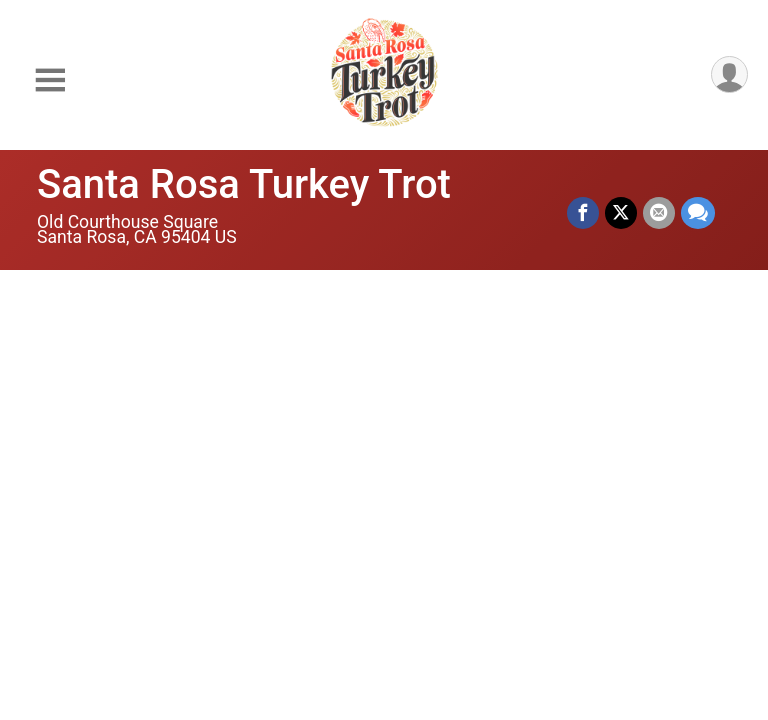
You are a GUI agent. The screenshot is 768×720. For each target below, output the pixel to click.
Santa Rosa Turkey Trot (244, 184)
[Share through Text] (698, 213)
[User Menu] (729, 74)
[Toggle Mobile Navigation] (50, 80)
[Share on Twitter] (621, 213)
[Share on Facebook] (583, 213)
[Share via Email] (659, 213)
